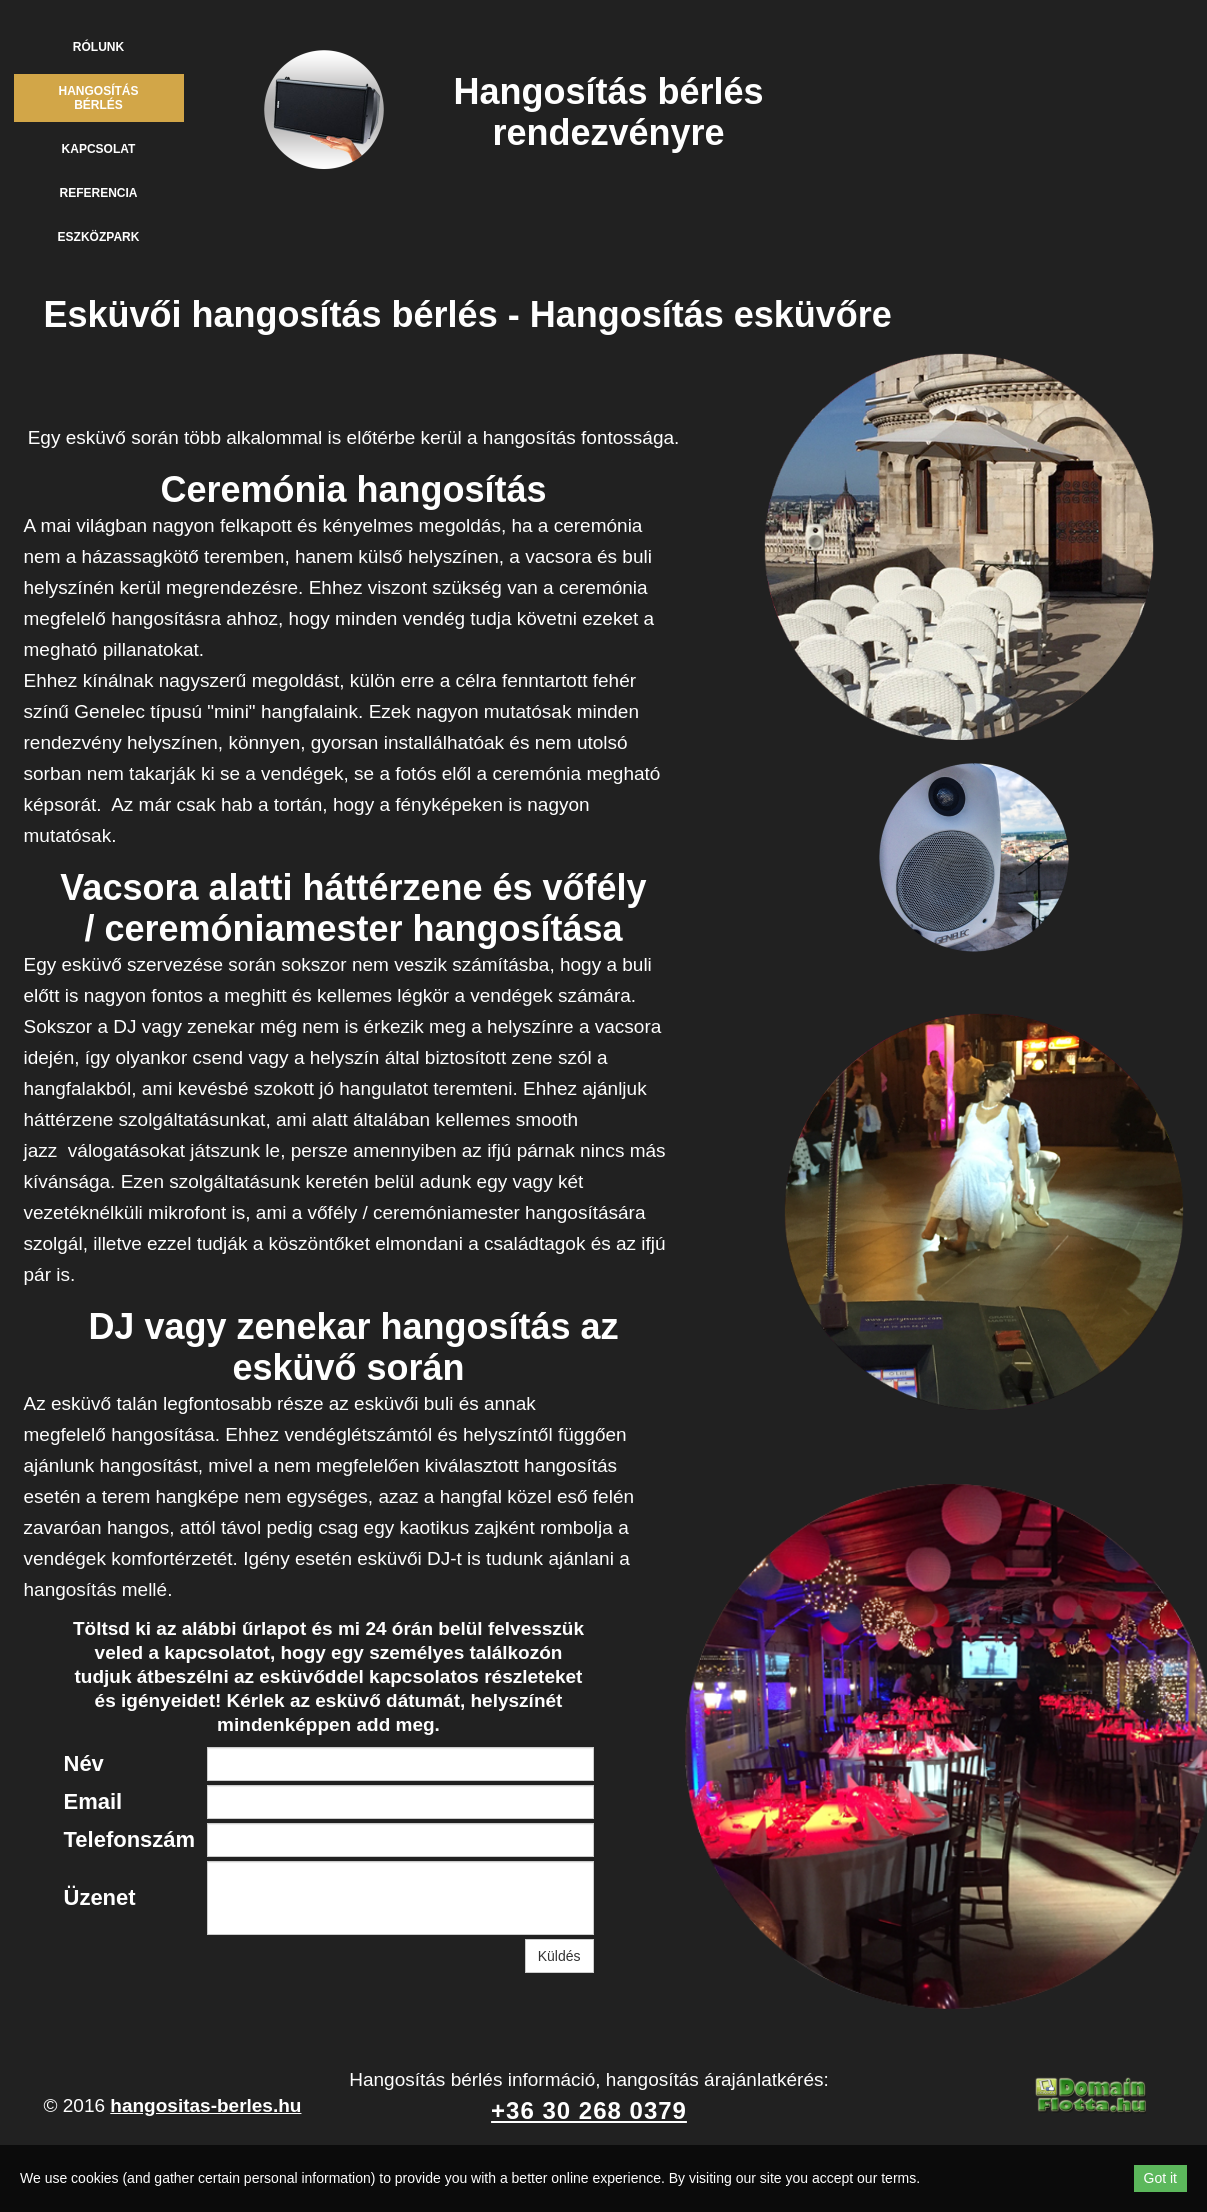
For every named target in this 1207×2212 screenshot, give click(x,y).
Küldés (559, 1956)
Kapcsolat (99, 149)
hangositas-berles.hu (205, 2105)
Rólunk (98, 47)
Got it (1160, 2178)
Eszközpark (99, 237)
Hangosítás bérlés (98, 98)
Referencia (98, 193)
